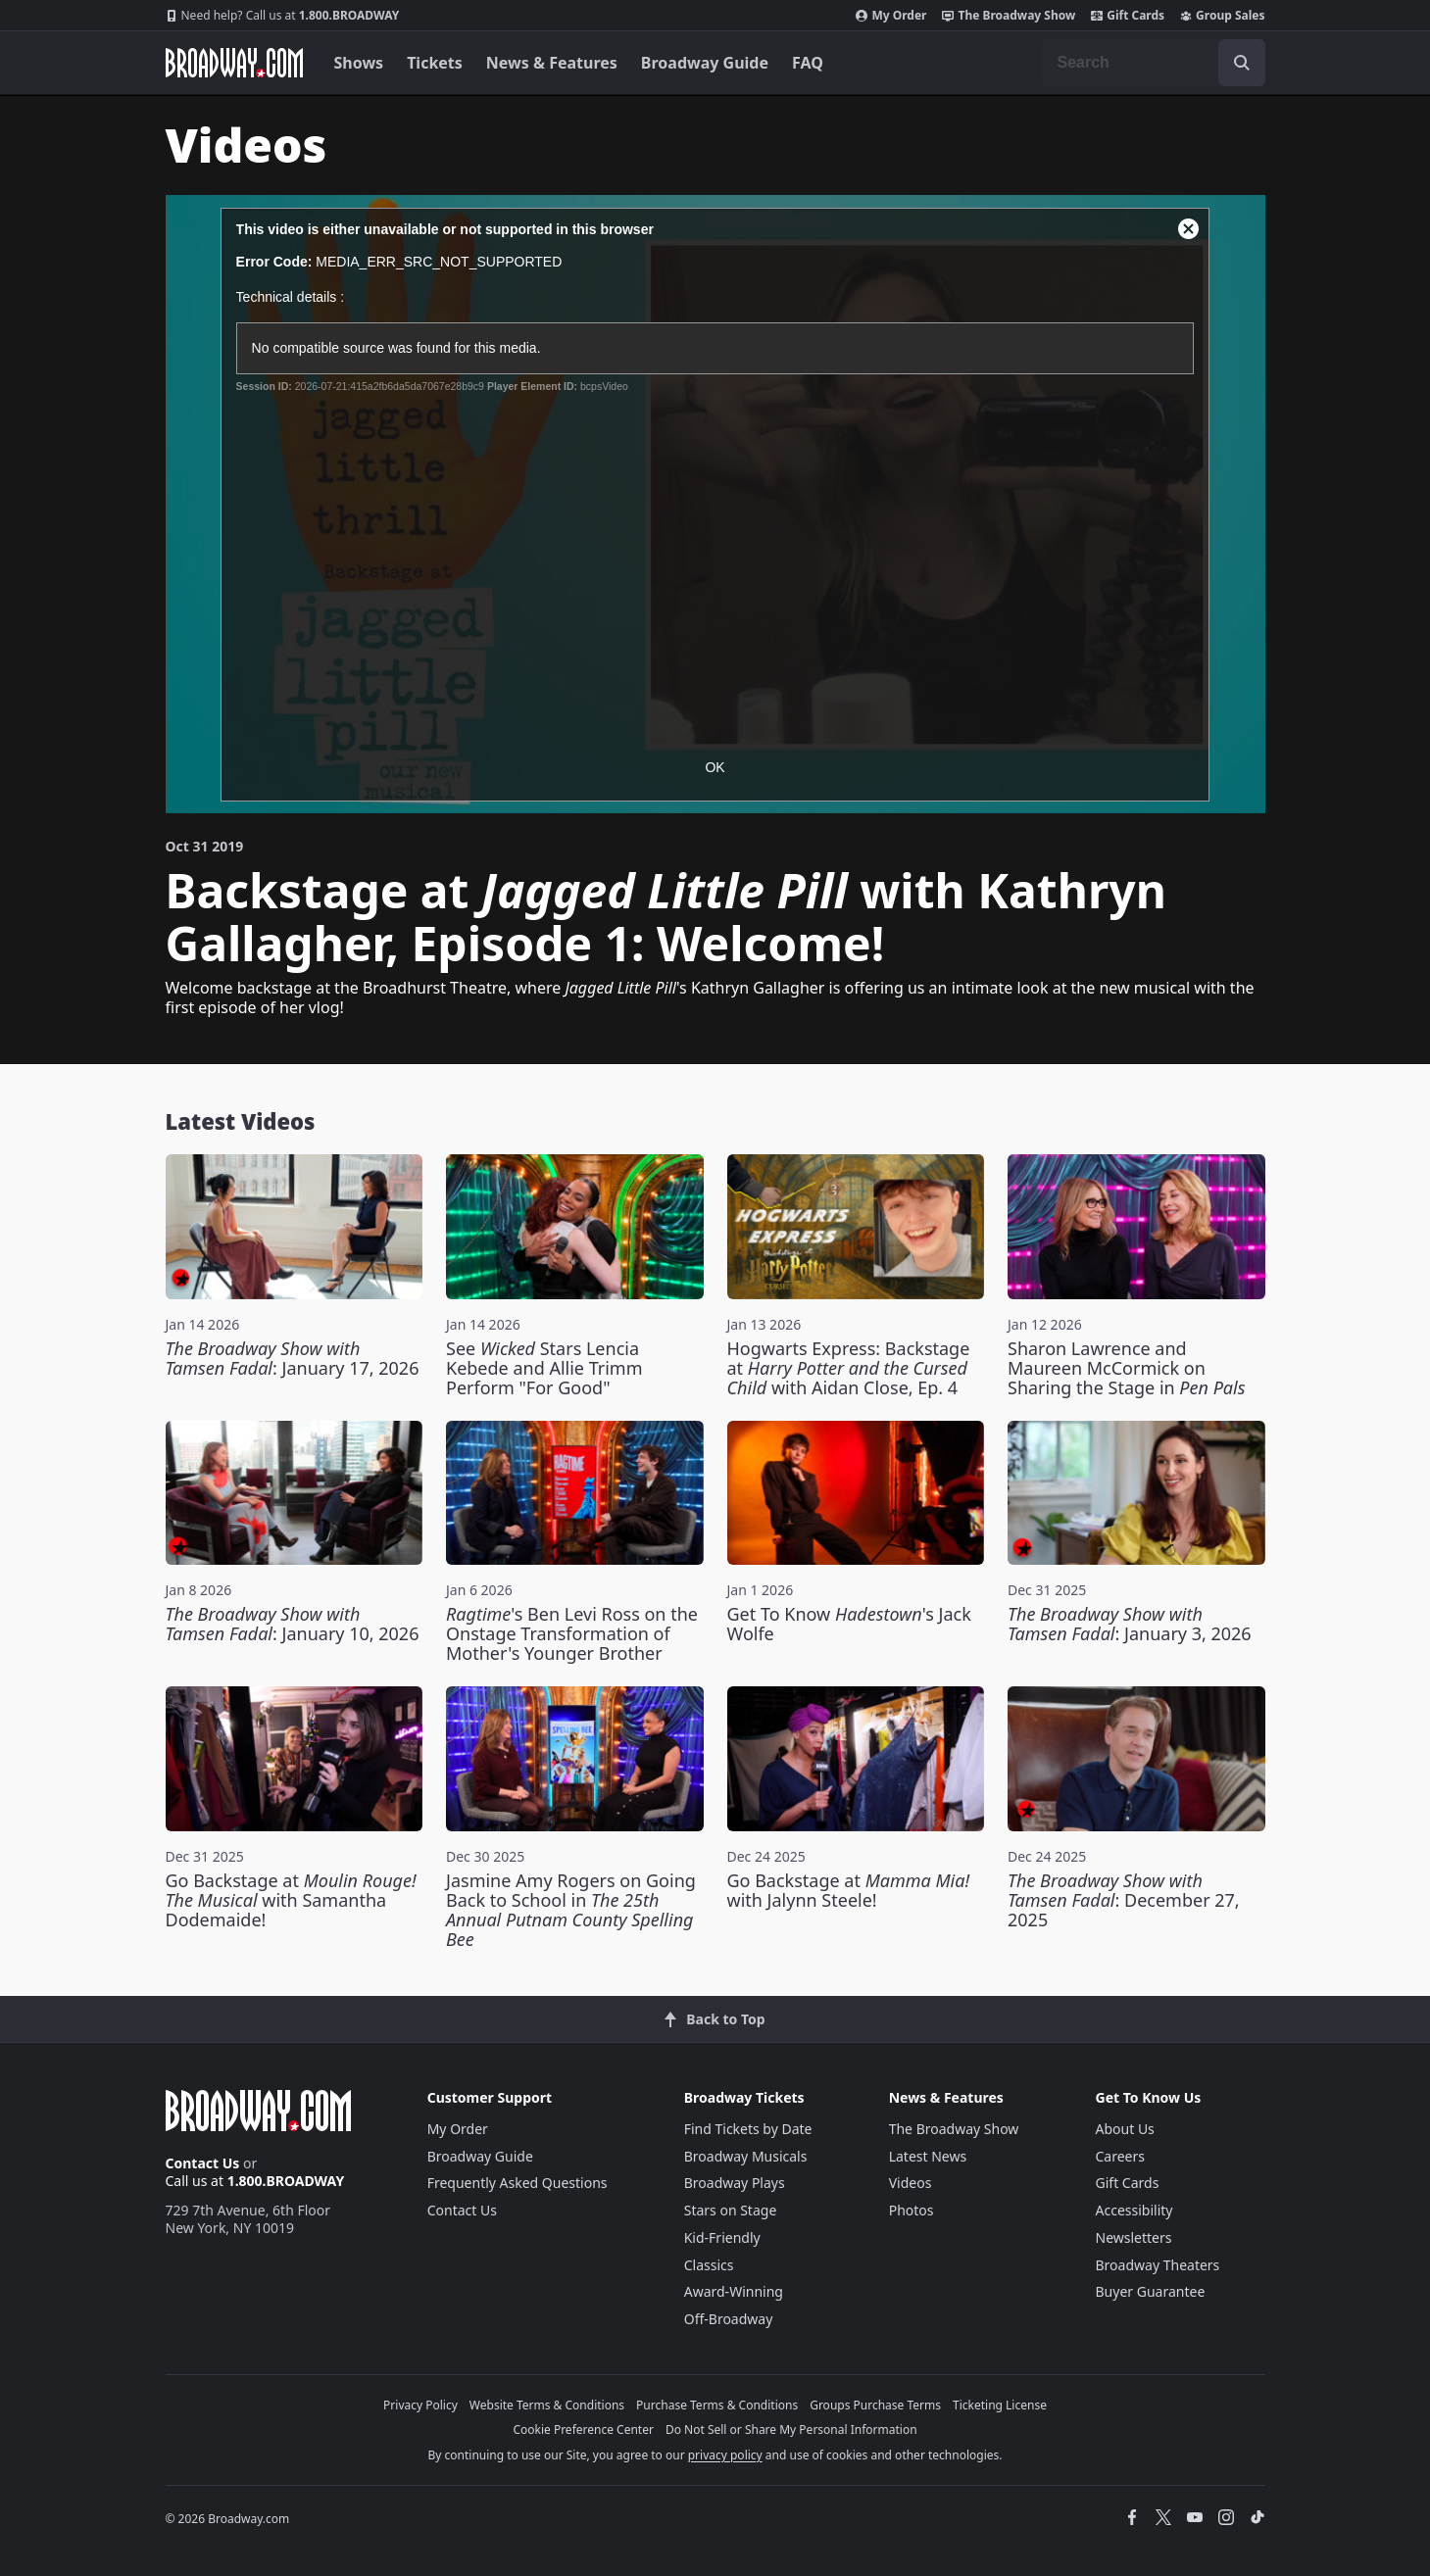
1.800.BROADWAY (283, 16)
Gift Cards (1127, 16)
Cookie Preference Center (583, 2429)
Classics (709, 2265)
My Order (891, 16)
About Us (1125, 2128)
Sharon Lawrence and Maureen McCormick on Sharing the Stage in (1126, 1368)
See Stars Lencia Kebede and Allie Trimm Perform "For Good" (544, 1368)
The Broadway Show (1008, 16)
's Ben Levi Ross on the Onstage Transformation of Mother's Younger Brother (572, 1633)
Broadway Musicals (746, 2156)
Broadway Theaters (1158, 2265)
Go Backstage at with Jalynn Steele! (848, 1890)
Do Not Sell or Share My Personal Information (791, 2429)
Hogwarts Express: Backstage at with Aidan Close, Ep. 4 (848, 1368)
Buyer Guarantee (1151, 2291)
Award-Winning (733, 2291)
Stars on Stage (730, 2210)
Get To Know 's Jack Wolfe (849, 1623)
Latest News (928, 2156)
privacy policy (725, 2455)
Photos (911, 2210)
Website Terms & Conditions (546, 2405)
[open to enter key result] (1241, 62)
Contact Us (203, 2163)
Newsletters (1134, 2237)
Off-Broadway (728, 2318)
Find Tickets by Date (748, 2128)
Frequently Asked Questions (517, 2182)
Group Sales (1222, 16)
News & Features (551, 63)
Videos (910, 2182)
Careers (1120, 2156)
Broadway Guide (704, 63)
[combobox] (1153, 62)
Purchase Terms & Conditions (717, 2405)
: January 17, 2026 (292, 1358)
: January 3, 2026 (1130, 1623)
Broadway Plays (734, 2182)
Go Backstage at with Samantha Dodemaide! (291, 1900)
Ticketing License (1000, 2405)
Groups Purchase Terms (875, 2405)
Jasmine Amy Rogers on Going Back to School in (571, 1910)
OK (714, 767)
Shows (359, 63)
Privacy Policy (420, 2405)
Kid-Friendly (722, 2237)
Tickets (435, 63)
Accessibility (1134, 2210)
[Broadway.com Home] (234, 62)
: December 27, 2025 (1124, 1900)
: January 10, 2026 (292, 1623)
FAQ (807, 63)
